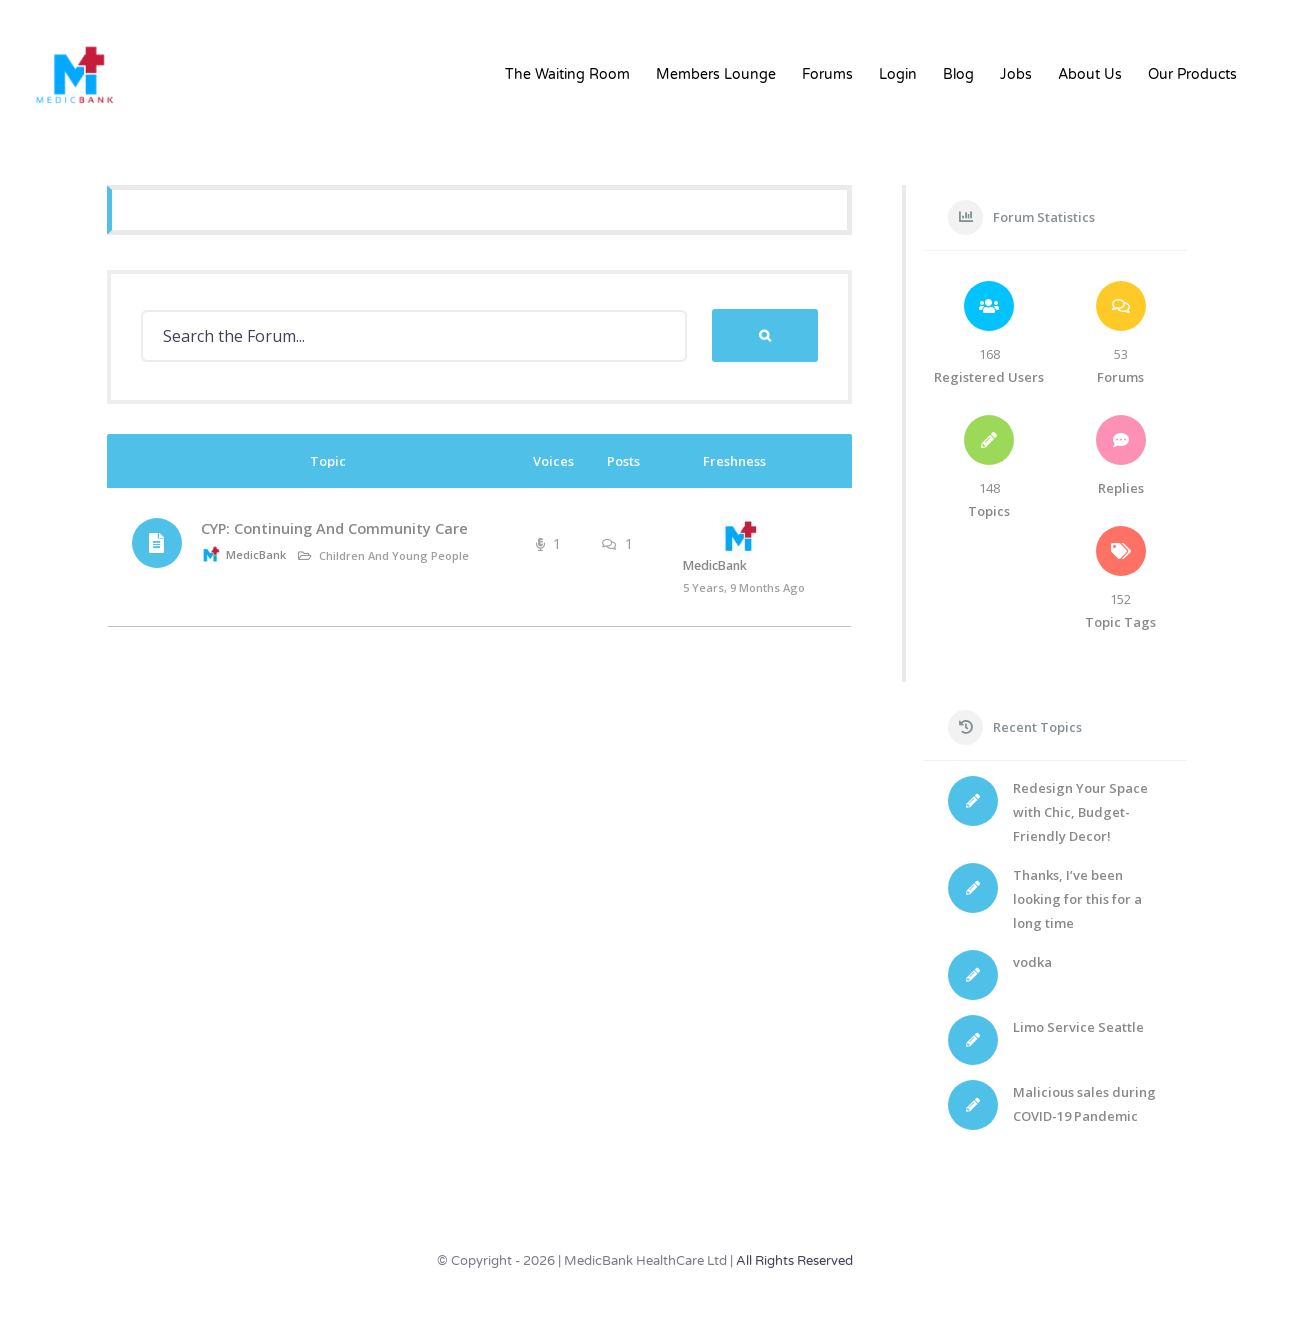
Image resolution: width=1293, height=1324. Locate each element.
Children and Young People (394, 555)
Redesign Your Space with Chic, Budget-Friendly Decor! (1080, 812)
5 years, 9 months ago (744, 587)
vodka (1032, 962)
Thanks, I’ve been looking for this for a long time (1077, 899)
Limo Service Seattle (1078, 1027)
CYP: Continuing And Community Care (334, 528)
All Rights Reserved (794, 1261)
